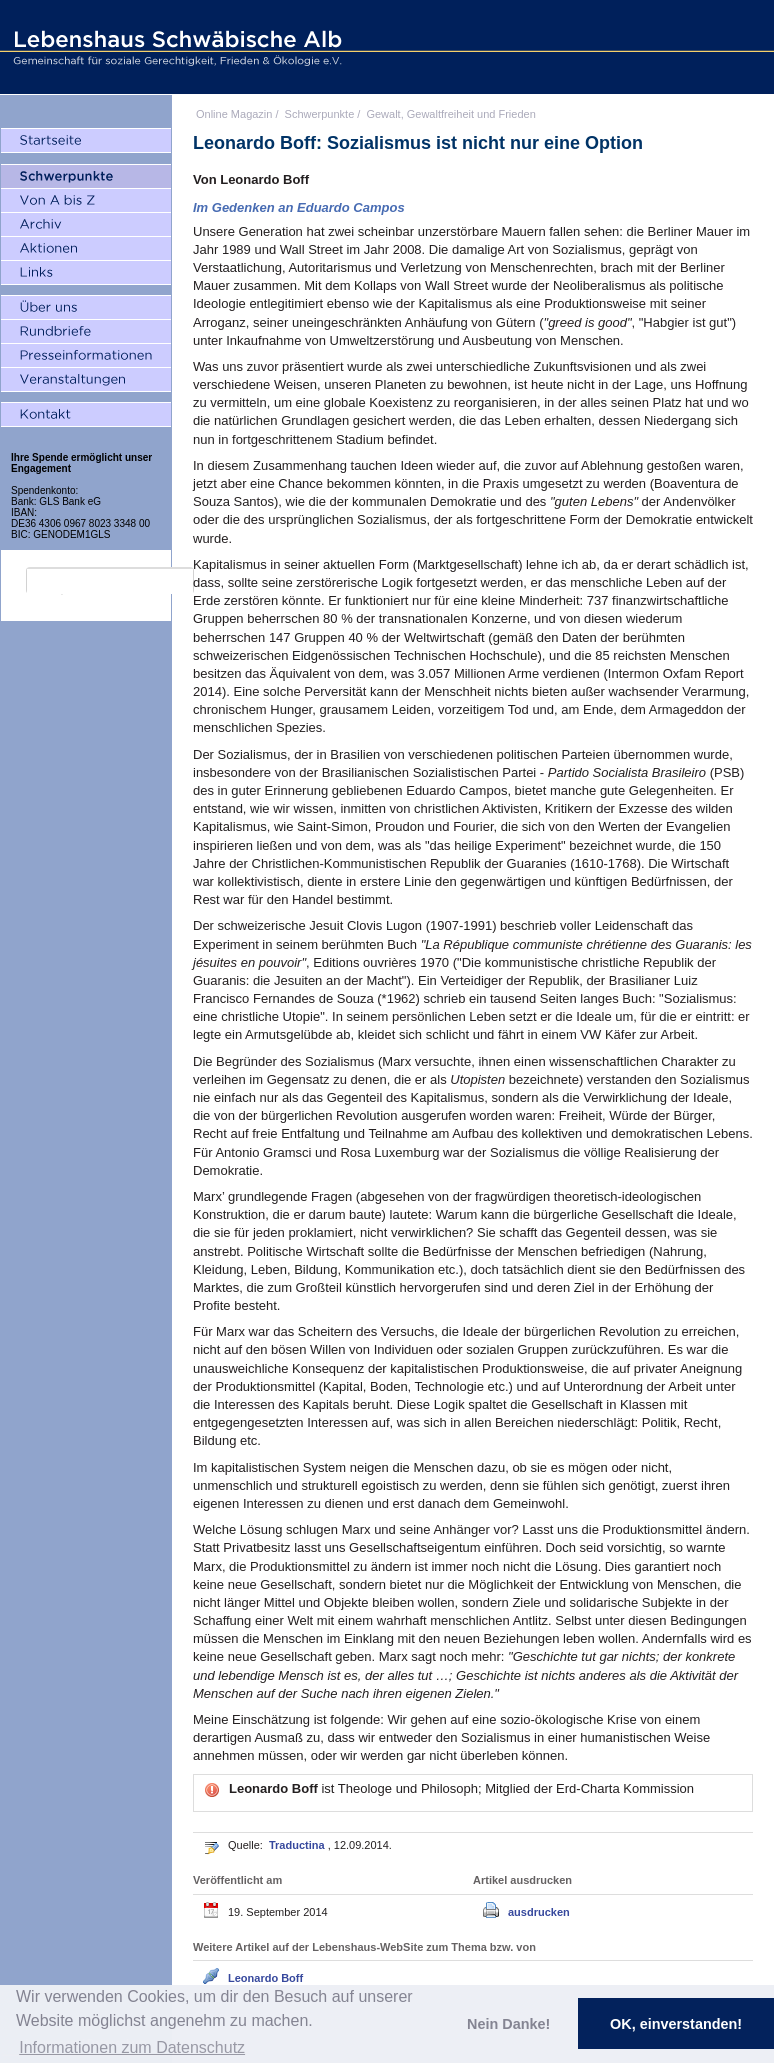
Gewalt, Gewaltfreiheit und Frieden (450, 114)
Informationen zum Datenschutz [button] (132, 2047)
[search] (110, 581)
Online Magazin (234, 114)
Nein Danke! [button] (508, 2024)
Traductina (298, 1845)
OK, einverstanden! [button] (676, 2024)
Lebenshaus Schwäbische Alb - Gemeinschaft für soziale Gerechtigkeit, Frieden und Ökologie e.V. (175, 47)
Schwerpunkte (320, 114)
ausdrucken (539, 1912)
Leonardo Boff (265, 1978)
